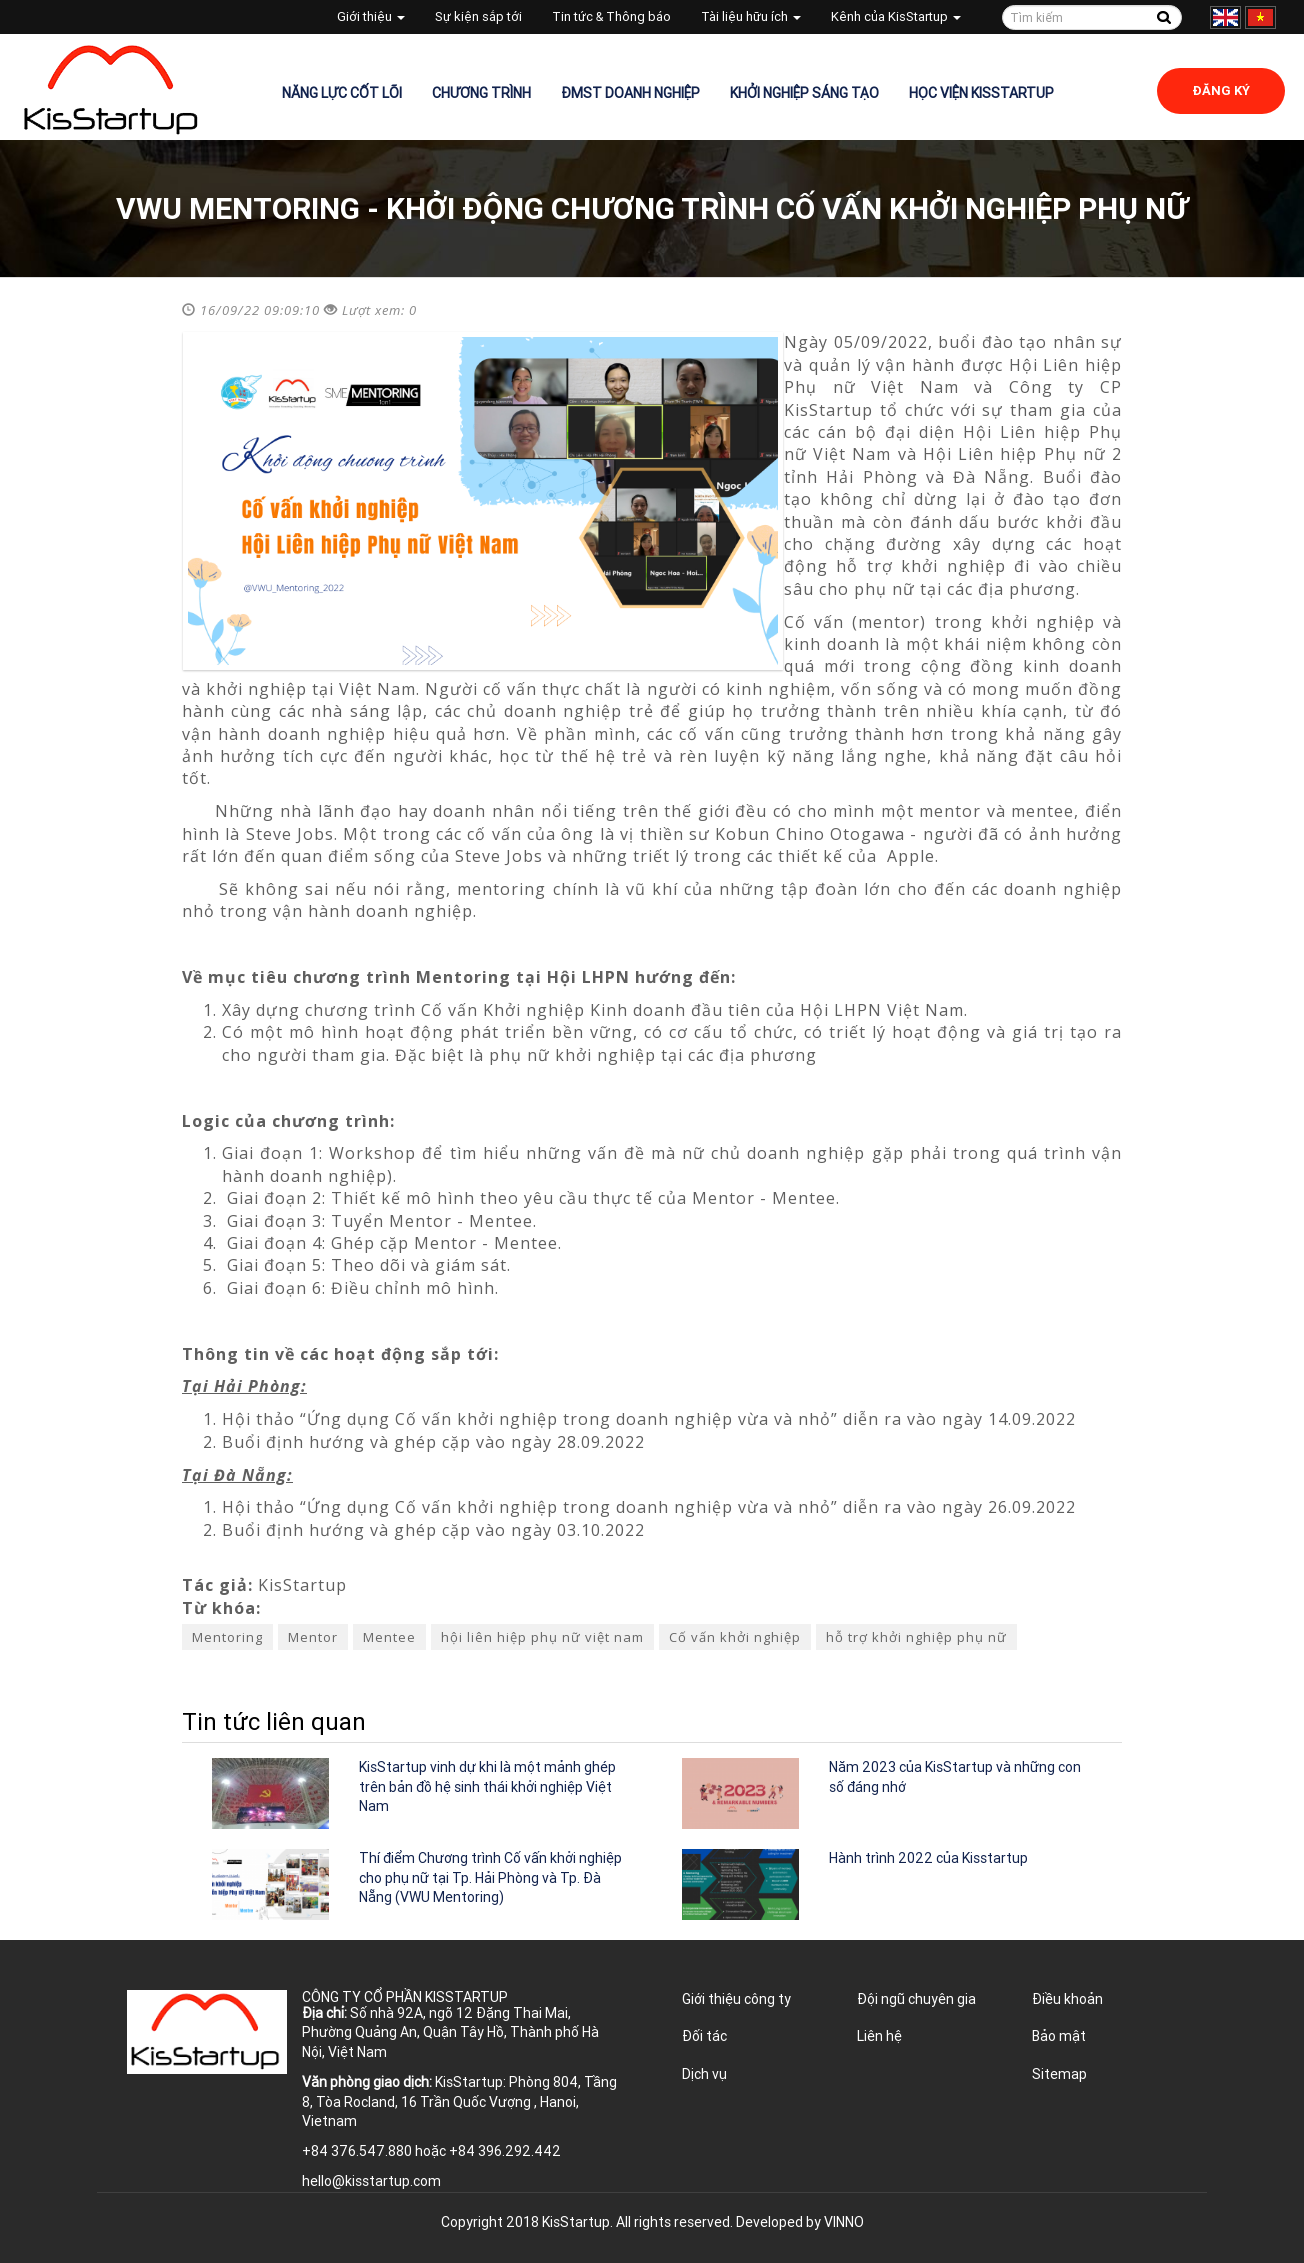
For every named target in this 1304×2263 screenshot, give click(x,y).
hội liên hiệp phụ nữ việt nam (542, 1637)
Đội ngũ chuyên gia (916, 1999)
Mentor (313, 1637)
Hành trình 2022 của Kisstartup (928, 1858)
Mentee (389, 1637)
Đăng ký (1221, 90)
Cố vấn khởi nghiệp (735, 1637)
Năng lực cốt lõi (342, 93)
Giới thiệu (371, 16)
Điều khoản (1067, 1999)
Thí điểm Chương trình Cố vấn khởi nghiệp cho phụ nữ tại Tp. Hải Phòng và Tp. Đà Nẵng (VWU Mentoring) (490, 1877)
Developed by (800, 2222)
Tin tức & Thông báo (611, 16)
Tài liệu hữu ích (751, 16)
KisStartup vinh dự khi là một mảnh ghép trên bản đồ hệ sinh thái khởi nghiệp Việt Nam (487, 1786)
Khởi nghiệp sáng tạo (804, 93)
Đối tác (704, 2036)
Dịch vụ (704, 2074)
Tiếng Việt (1260, 17)
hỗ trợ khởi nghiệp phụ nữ (916, 1637)
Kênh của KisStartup (896, 16)
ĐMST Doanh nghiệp (630, 93)
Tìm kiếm (1163, 17)
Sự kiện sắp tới (478, 16)
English (1225, 17)
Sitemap (1059, 2074)
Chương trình (481, 93)
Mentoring (227, 1637)
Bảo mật (1059, 2036)
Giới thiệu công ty (736, 1999)
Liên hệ (879, 2036)
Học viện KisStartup (981, 93)
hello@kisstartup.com (371, 2181)
